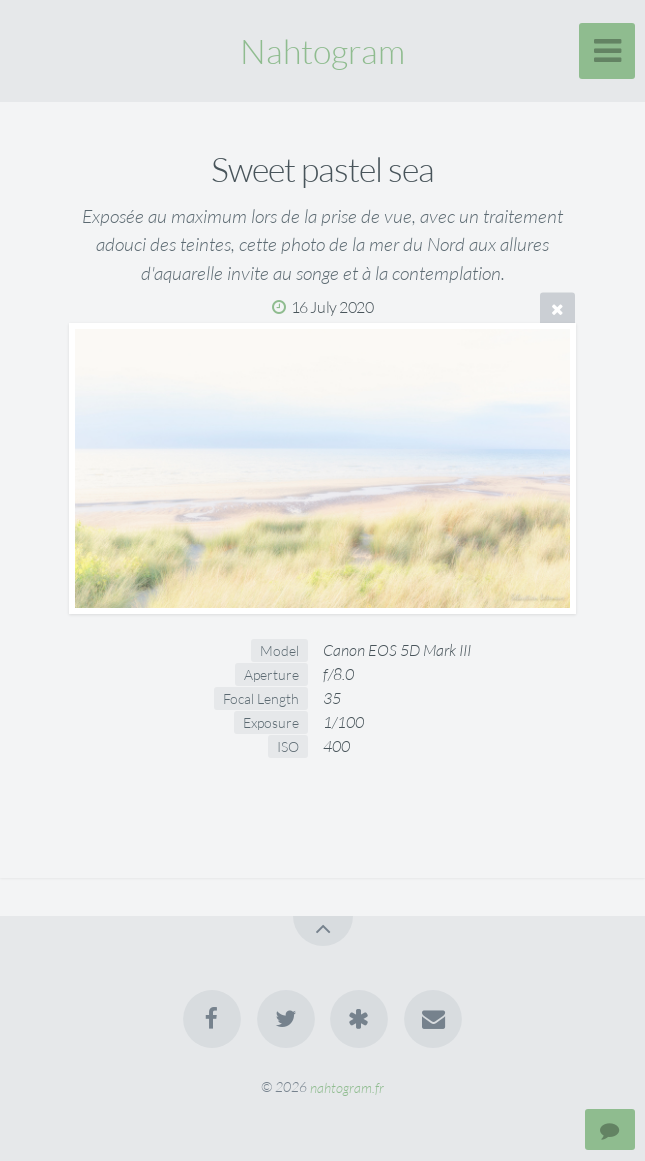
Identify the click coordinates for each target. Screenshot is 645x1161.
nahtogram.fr (347, 1086)
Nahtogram (322, 51)
